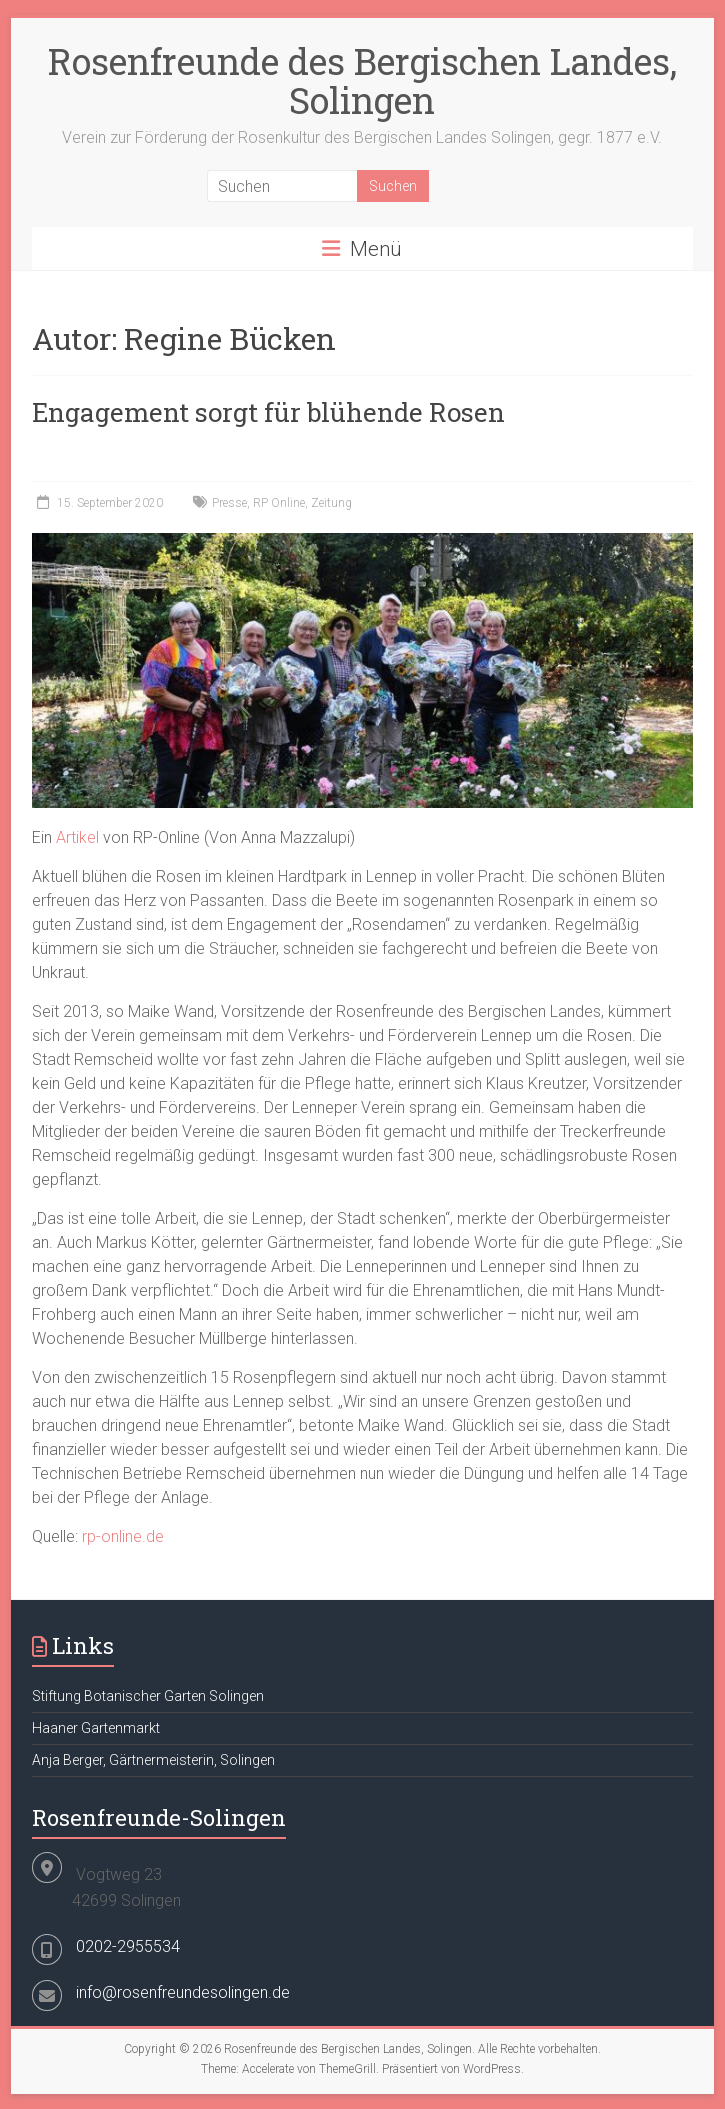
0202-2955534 (128, 1946)
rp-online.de (123, 1536)
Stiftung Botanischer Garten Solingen (148, 1696)
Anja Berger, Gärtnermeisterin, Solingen (153, 1760)
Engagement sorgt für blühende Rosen (268, 412)
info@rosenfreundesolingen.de (183, 1992)
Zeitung (331, 503)
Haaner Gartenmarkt (96, 1728)
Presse (229, 503)
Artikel (79, 837)
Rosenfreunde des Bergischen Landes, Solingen (362, 80)
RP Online (279, 503)
